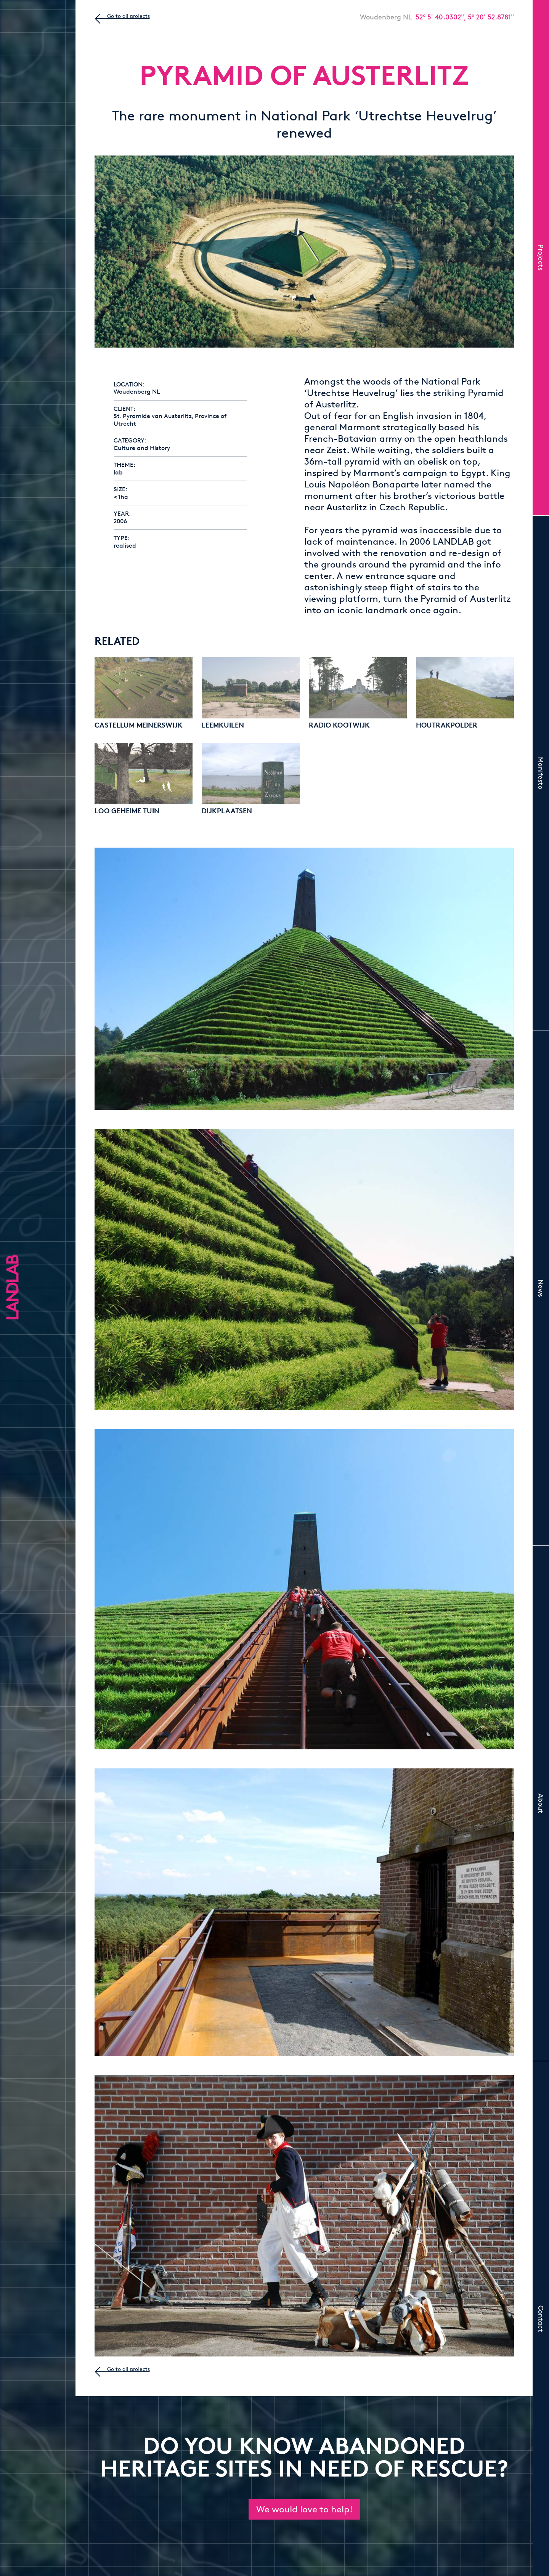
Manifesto (541, 773)
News (541, 1288)
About (541, 1803)
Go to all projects (128, 16)
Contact (541, 2318)
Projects (541, 257)
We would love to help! (304, 2509)
